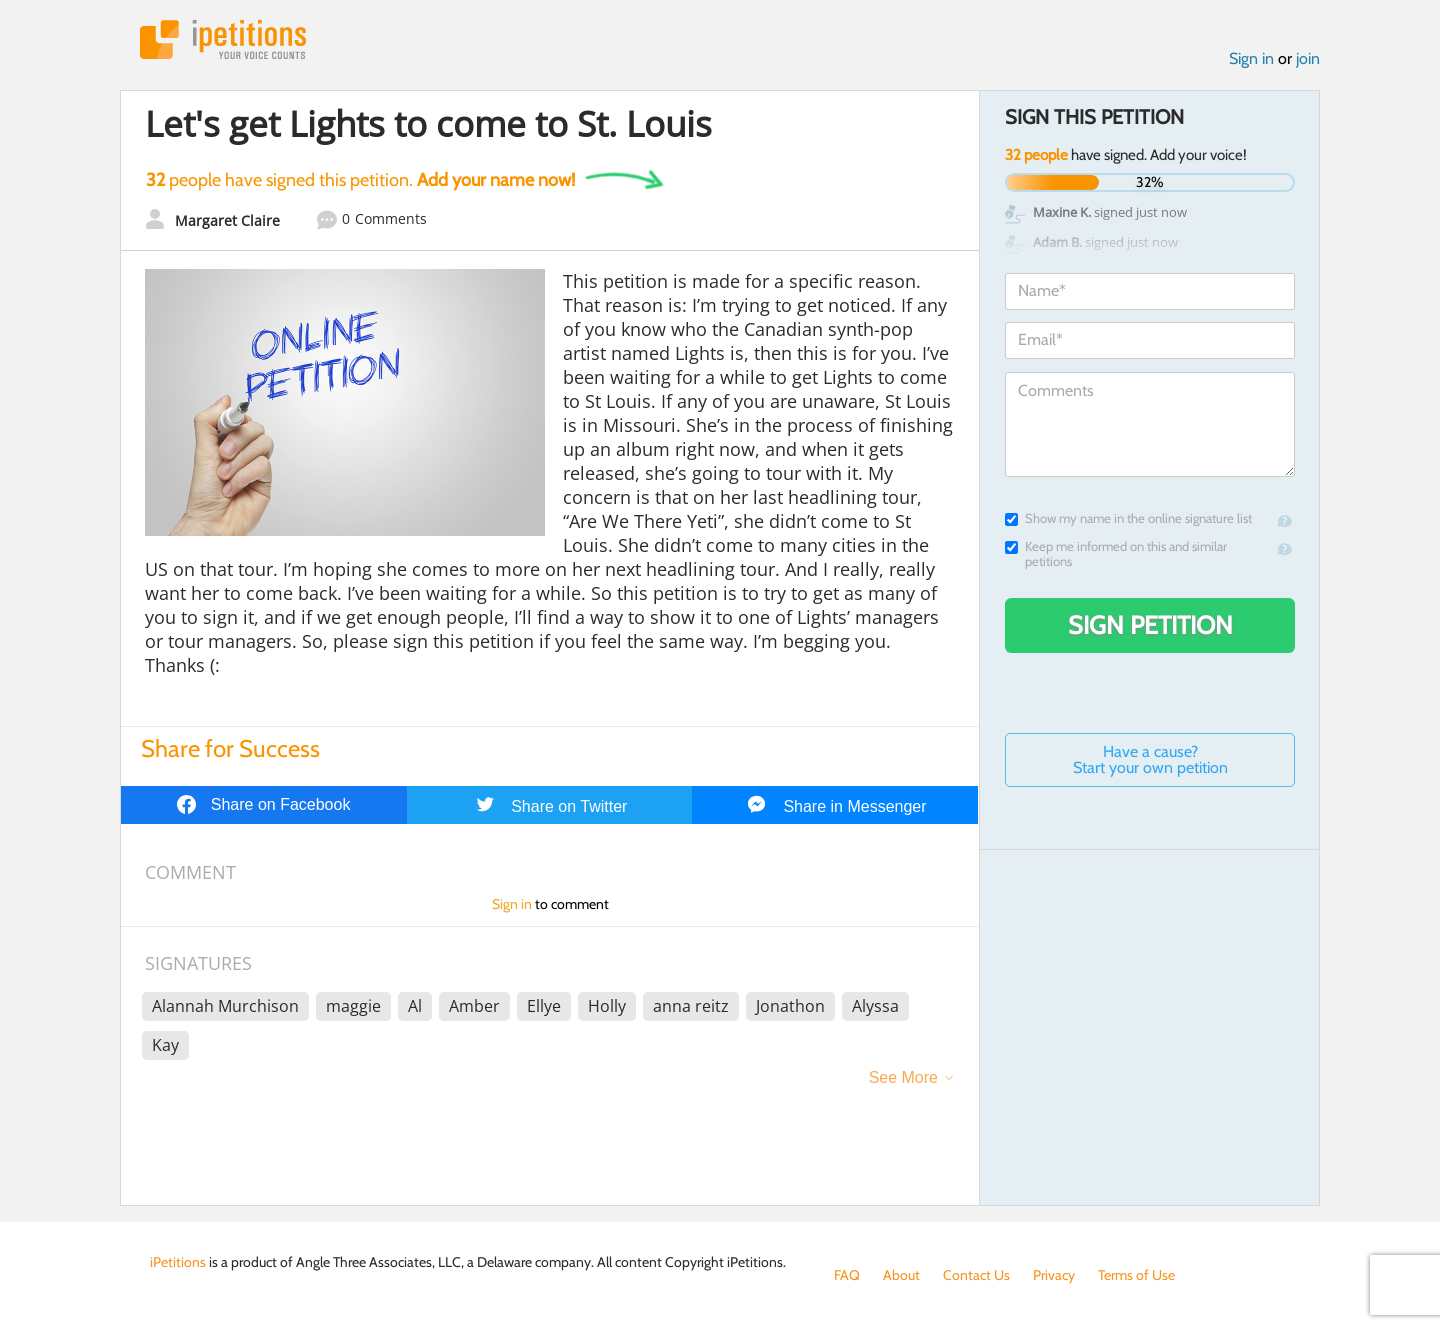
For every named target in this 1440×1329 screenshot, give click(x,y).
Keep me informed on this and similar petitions (1116, 554)
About (901, 1275)
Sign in (1251, 58)
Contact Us (976, 1275)
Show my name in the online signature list (1128, 518)
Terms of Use (1136, 1275)
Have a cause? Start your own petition (1150, 759)
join (1308, 58)
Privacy (1054, 1275)
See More (903, 1077)
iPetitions (223, 39)
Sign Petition (1150, 625)
